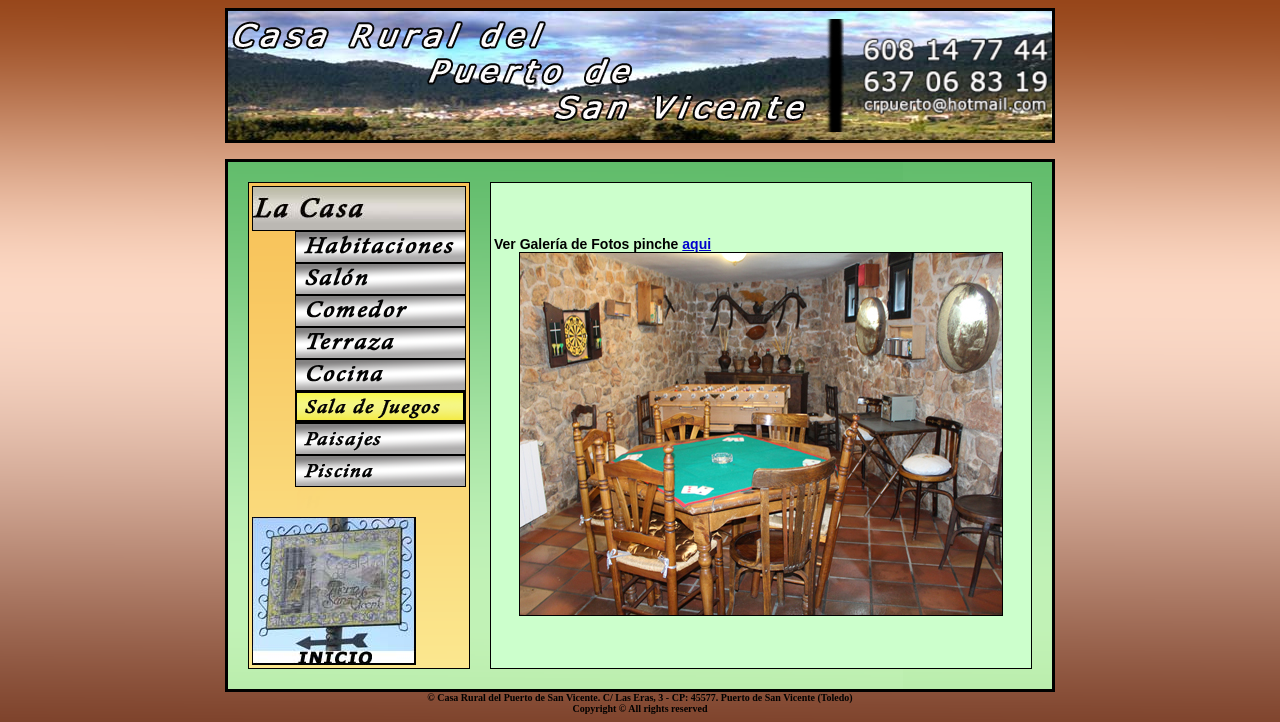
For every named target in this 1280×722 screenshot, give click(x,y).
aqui (696, 244)
